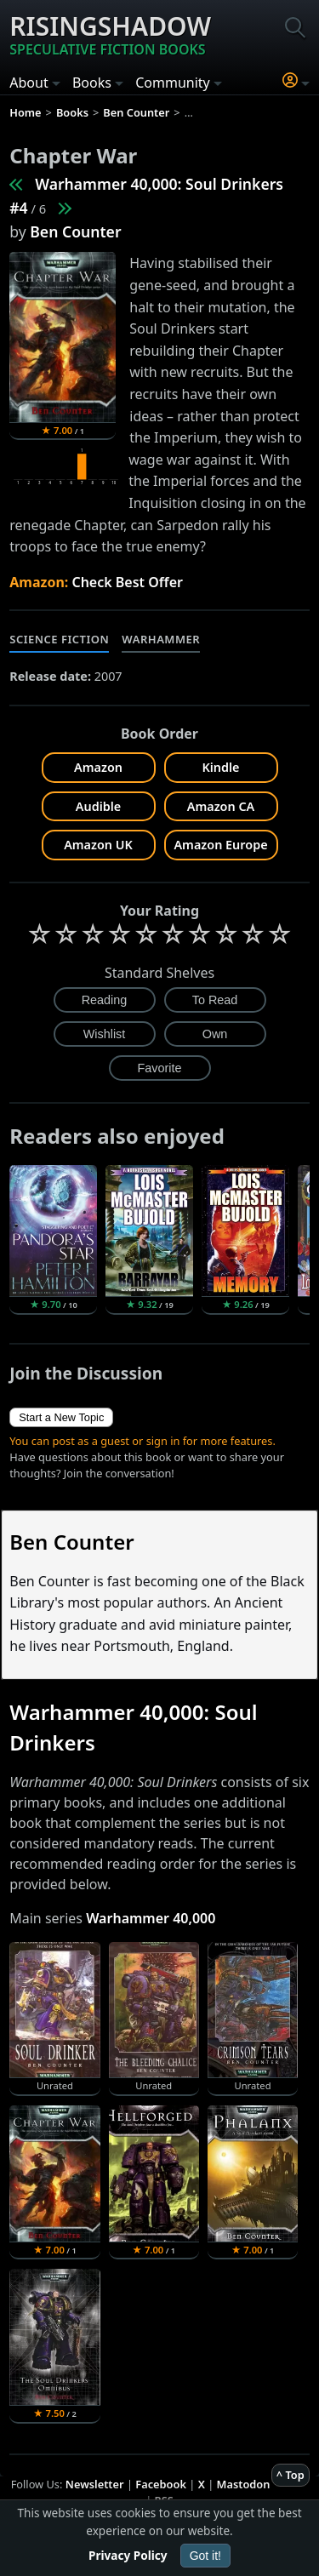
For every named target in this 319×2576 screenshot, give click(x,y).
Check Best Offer (127, 582)
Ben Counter (75, 231)
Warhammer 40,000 (150, 1918)
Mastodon (244, 2484)
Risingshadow (110, 34)
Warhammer (161, 639)
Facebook (160, 2484)
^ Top (290, 2474)
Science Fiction (59, 639)
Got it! (205, 2555)
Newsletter (95, 2484)
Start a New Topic (61, 1417)
